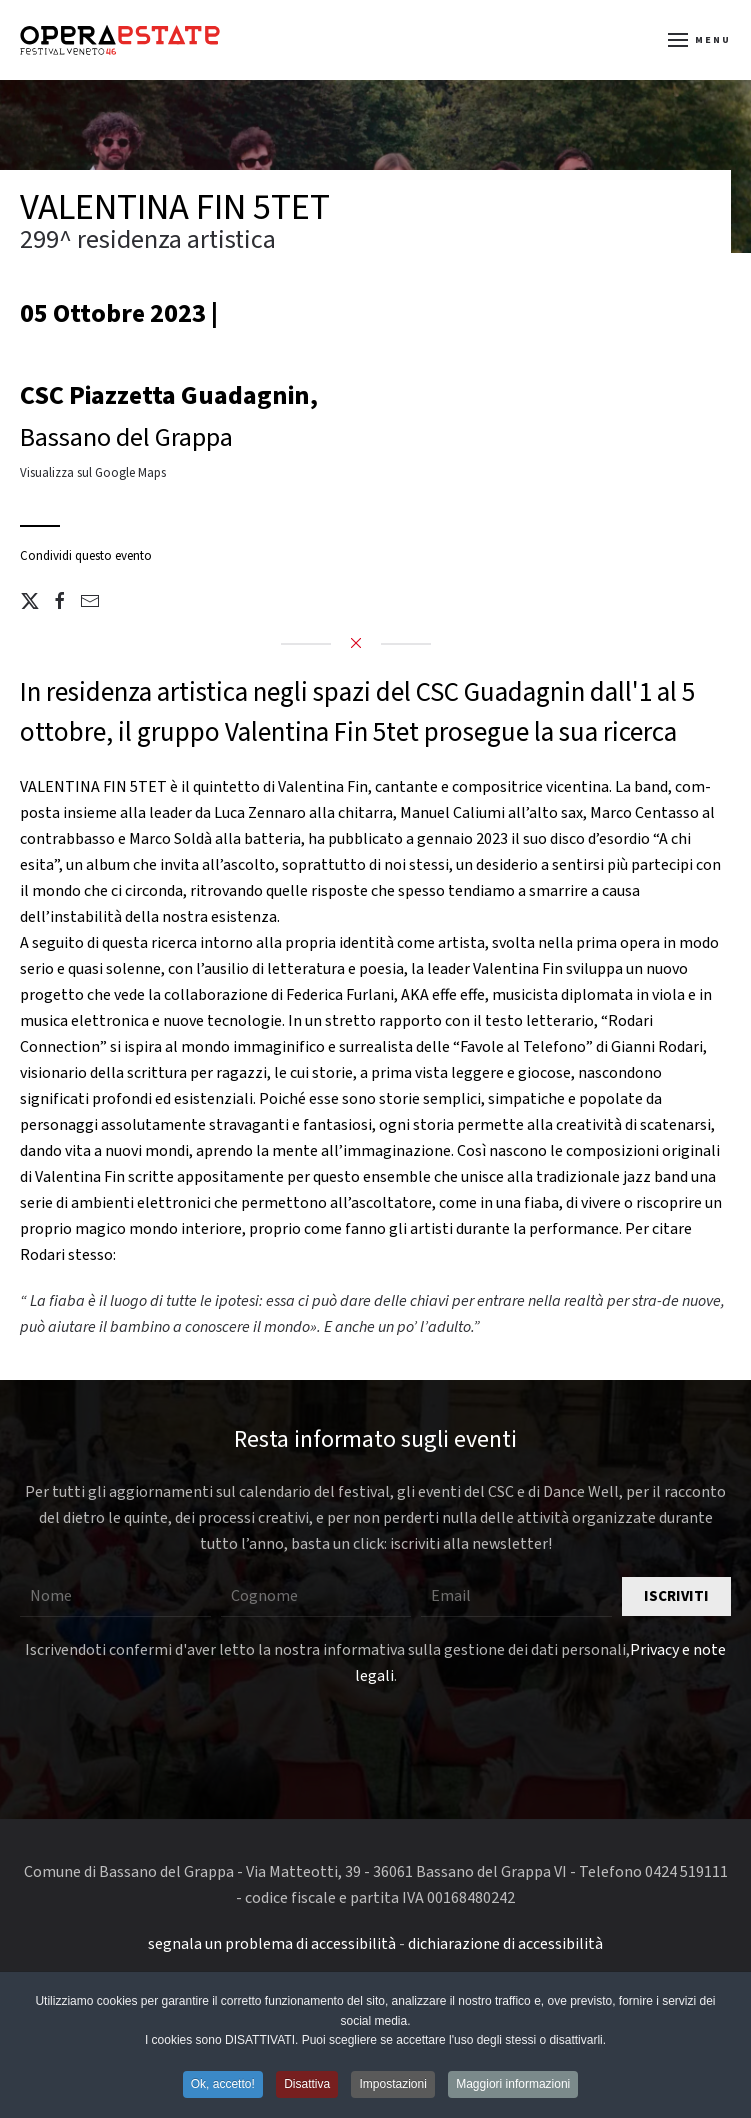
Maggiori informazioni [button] (513, 2085)
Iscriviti (676, 1596)
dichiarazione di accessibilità (505, 1944)
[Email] (516, 1597)
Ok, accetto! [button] (223, 2085)
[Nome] (115, 1597)
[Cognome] (316, 1597)
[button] (700, 40)
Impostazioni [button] (392, 2085)
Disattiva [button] (307, 2085)
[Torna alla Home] (120, 40)
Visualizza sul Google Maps (93, 473)
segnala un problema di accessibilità (272, 1944)
